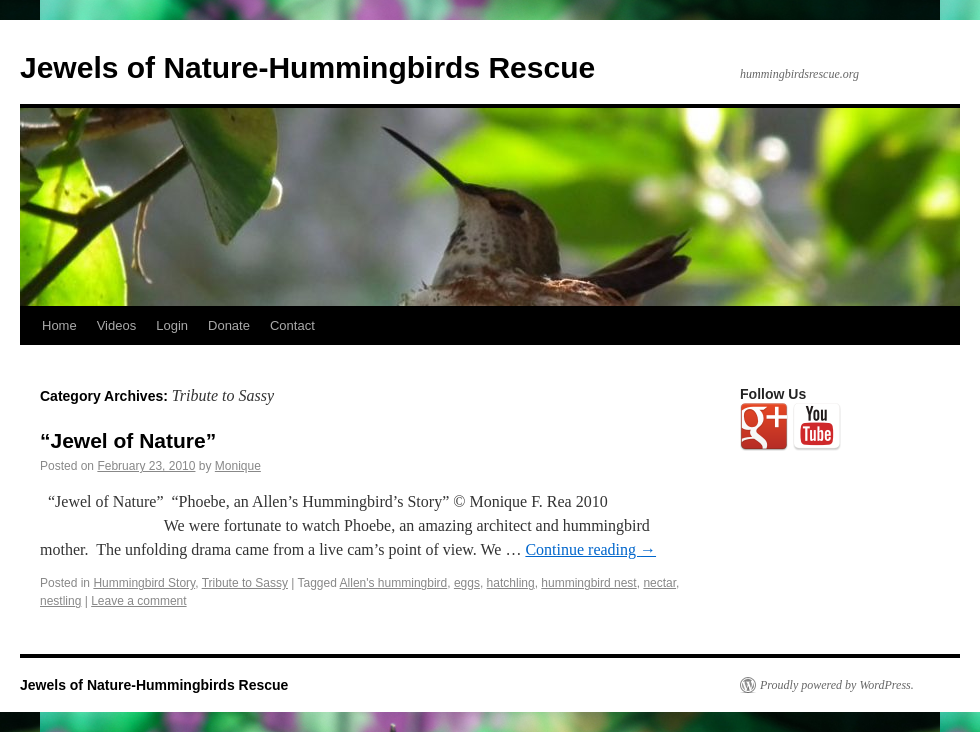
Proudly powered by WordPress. (837, 685)
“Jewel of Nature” (128, 440)
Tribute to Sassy (245, 583)
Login (172, 325)
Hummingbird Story (144, 583)
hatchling (511, 583)
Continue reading (590, 549)
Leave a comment (138, 601)
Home (59, 325)
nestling (60, 601)
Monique (238, 466)
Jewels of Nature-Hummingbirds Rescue (307, 67)
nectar (659, 583)
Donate (229, 325)
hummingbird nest (588, 583)
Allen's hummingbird (394, 583)
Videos (117, 325)
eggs (467, 583)
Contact (292, 325)
